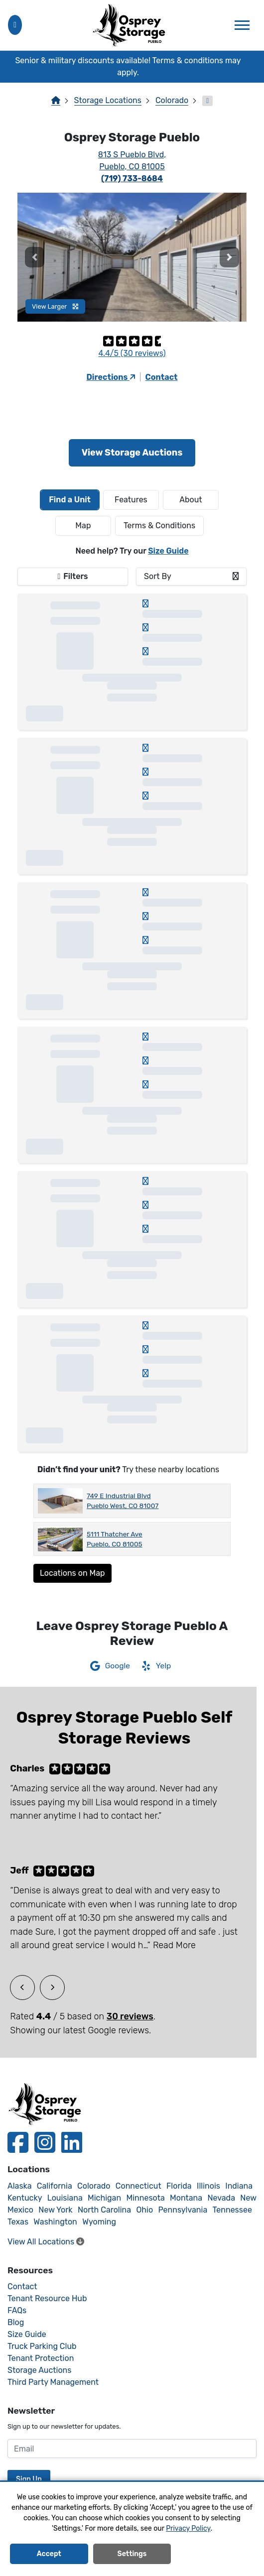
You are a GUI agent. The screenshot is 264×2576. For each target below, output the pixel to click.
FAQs (16, 2310)
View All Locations (45, 2241)
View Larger (55, 306)
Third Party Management (53, 2382)
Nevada (221, 2198)
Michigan (104, 2198)
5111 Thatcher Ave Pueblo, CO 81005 (114, 1539)
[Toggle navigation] (242, 25)
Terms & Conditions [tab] (159, 525)
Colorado (171, 100)
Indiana (239, 2186)
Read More (174, 1945)
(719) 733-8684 (132, 178)
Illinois (208, 2186)
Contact (161, 377)
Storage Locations (107, 100)
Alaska (19, 2186)
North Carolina (104, 2210)
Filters (75, 576)
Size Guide (168, 551)
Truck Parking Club (42, 2346)
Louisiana (65, 2198)
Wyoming (99, 2221)
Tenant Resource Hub (47, 2298)
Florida (179, 2186)
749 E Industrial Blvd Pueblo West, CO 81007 (122, 1501)
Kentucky (24, 2198)
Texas (17, 2221)
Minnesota (145, 2198)
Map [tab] (83, 525)
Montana (186, 2198)
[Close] (252, 67)
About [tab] (190, 499)
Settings (132, 2556)
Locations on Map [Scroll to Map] (72, 1573)
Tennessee (232, 2210)
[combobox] (191, 576)
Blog (15, 2322)
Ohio (144, 2210)
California (54, 2186)
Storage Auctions (39, 2370)
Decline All (215, 2556)
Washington (55, 2221)
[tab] (70, 499)
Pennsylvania (182, 2210)
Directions (110, 377)
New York (55, 2210)
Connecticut (138, 2186)
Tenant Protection (40, 2358)
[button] (34, 257)
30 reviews (130, 2016)
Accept (49, 2556)
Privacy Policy (188, 2530)
